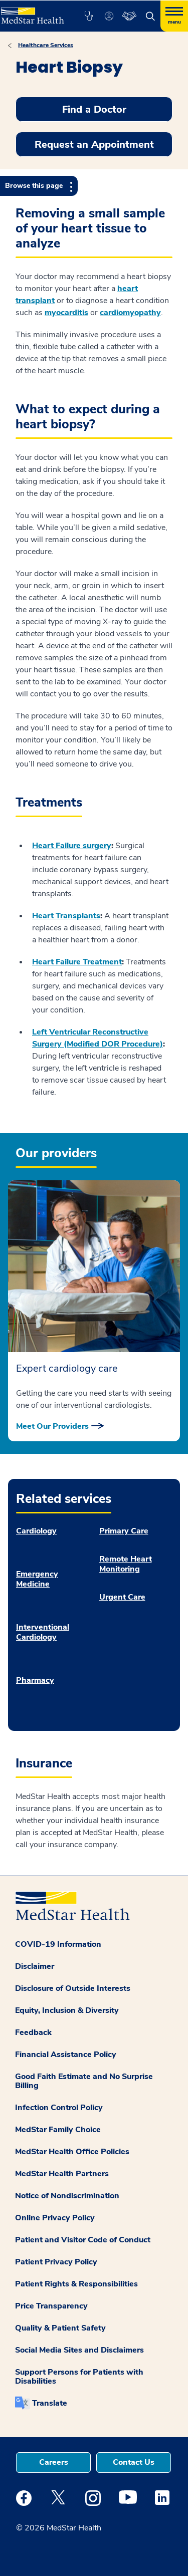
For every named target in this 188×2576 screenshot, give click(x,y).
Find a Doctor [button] (94, 109)
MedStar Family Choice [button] (58, 2129)
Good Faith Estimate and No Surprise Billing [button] (84, 2081)
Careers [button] (53, 2462)
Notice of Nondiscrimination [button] (67, 2195)
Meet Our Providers (52, 1426)
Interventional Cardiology (42, 1632)
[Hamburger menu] (174, 16)
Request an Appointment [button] (94, 144)
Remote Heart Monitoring (125, 1564)
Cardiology (36, 1531)
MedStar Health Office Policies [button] (72, 2151)
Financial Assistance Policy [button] (65, 2054)
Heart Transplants (66, 915)
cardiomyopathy (130, 312)
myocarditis (66, 312)
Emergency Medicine (37, 1579)
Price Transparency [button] (51, 2305)
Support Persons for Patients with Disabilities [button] (79, 2377)
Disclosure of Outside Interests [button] (72, 1988)
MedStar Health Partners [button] (62, 2173)
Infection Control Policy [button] (59, 2107)
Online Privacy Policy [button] (55, 2217)
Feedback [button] (33, 2032)
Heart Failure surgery (71, 845)
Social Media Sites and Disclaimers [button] (79, 2350)
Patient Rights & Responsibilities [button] (76, 2283)
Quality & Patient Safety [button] (60, 2328)
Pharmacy (35, 1680)
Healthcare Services (45, 45)
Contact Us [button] (133, 2462)
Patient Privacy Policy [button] (56, 2261)
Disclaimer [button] (34, 1966)
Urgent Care (122, 1597)
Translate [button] (49, 2403)
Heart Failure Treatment (77, 961)
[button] (88, 16)
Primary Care (123, 1531)
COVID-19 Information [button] (58, 1944)
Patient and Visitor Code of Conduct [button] (82, 2239)
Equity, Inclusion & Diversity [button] (67, 2010)
